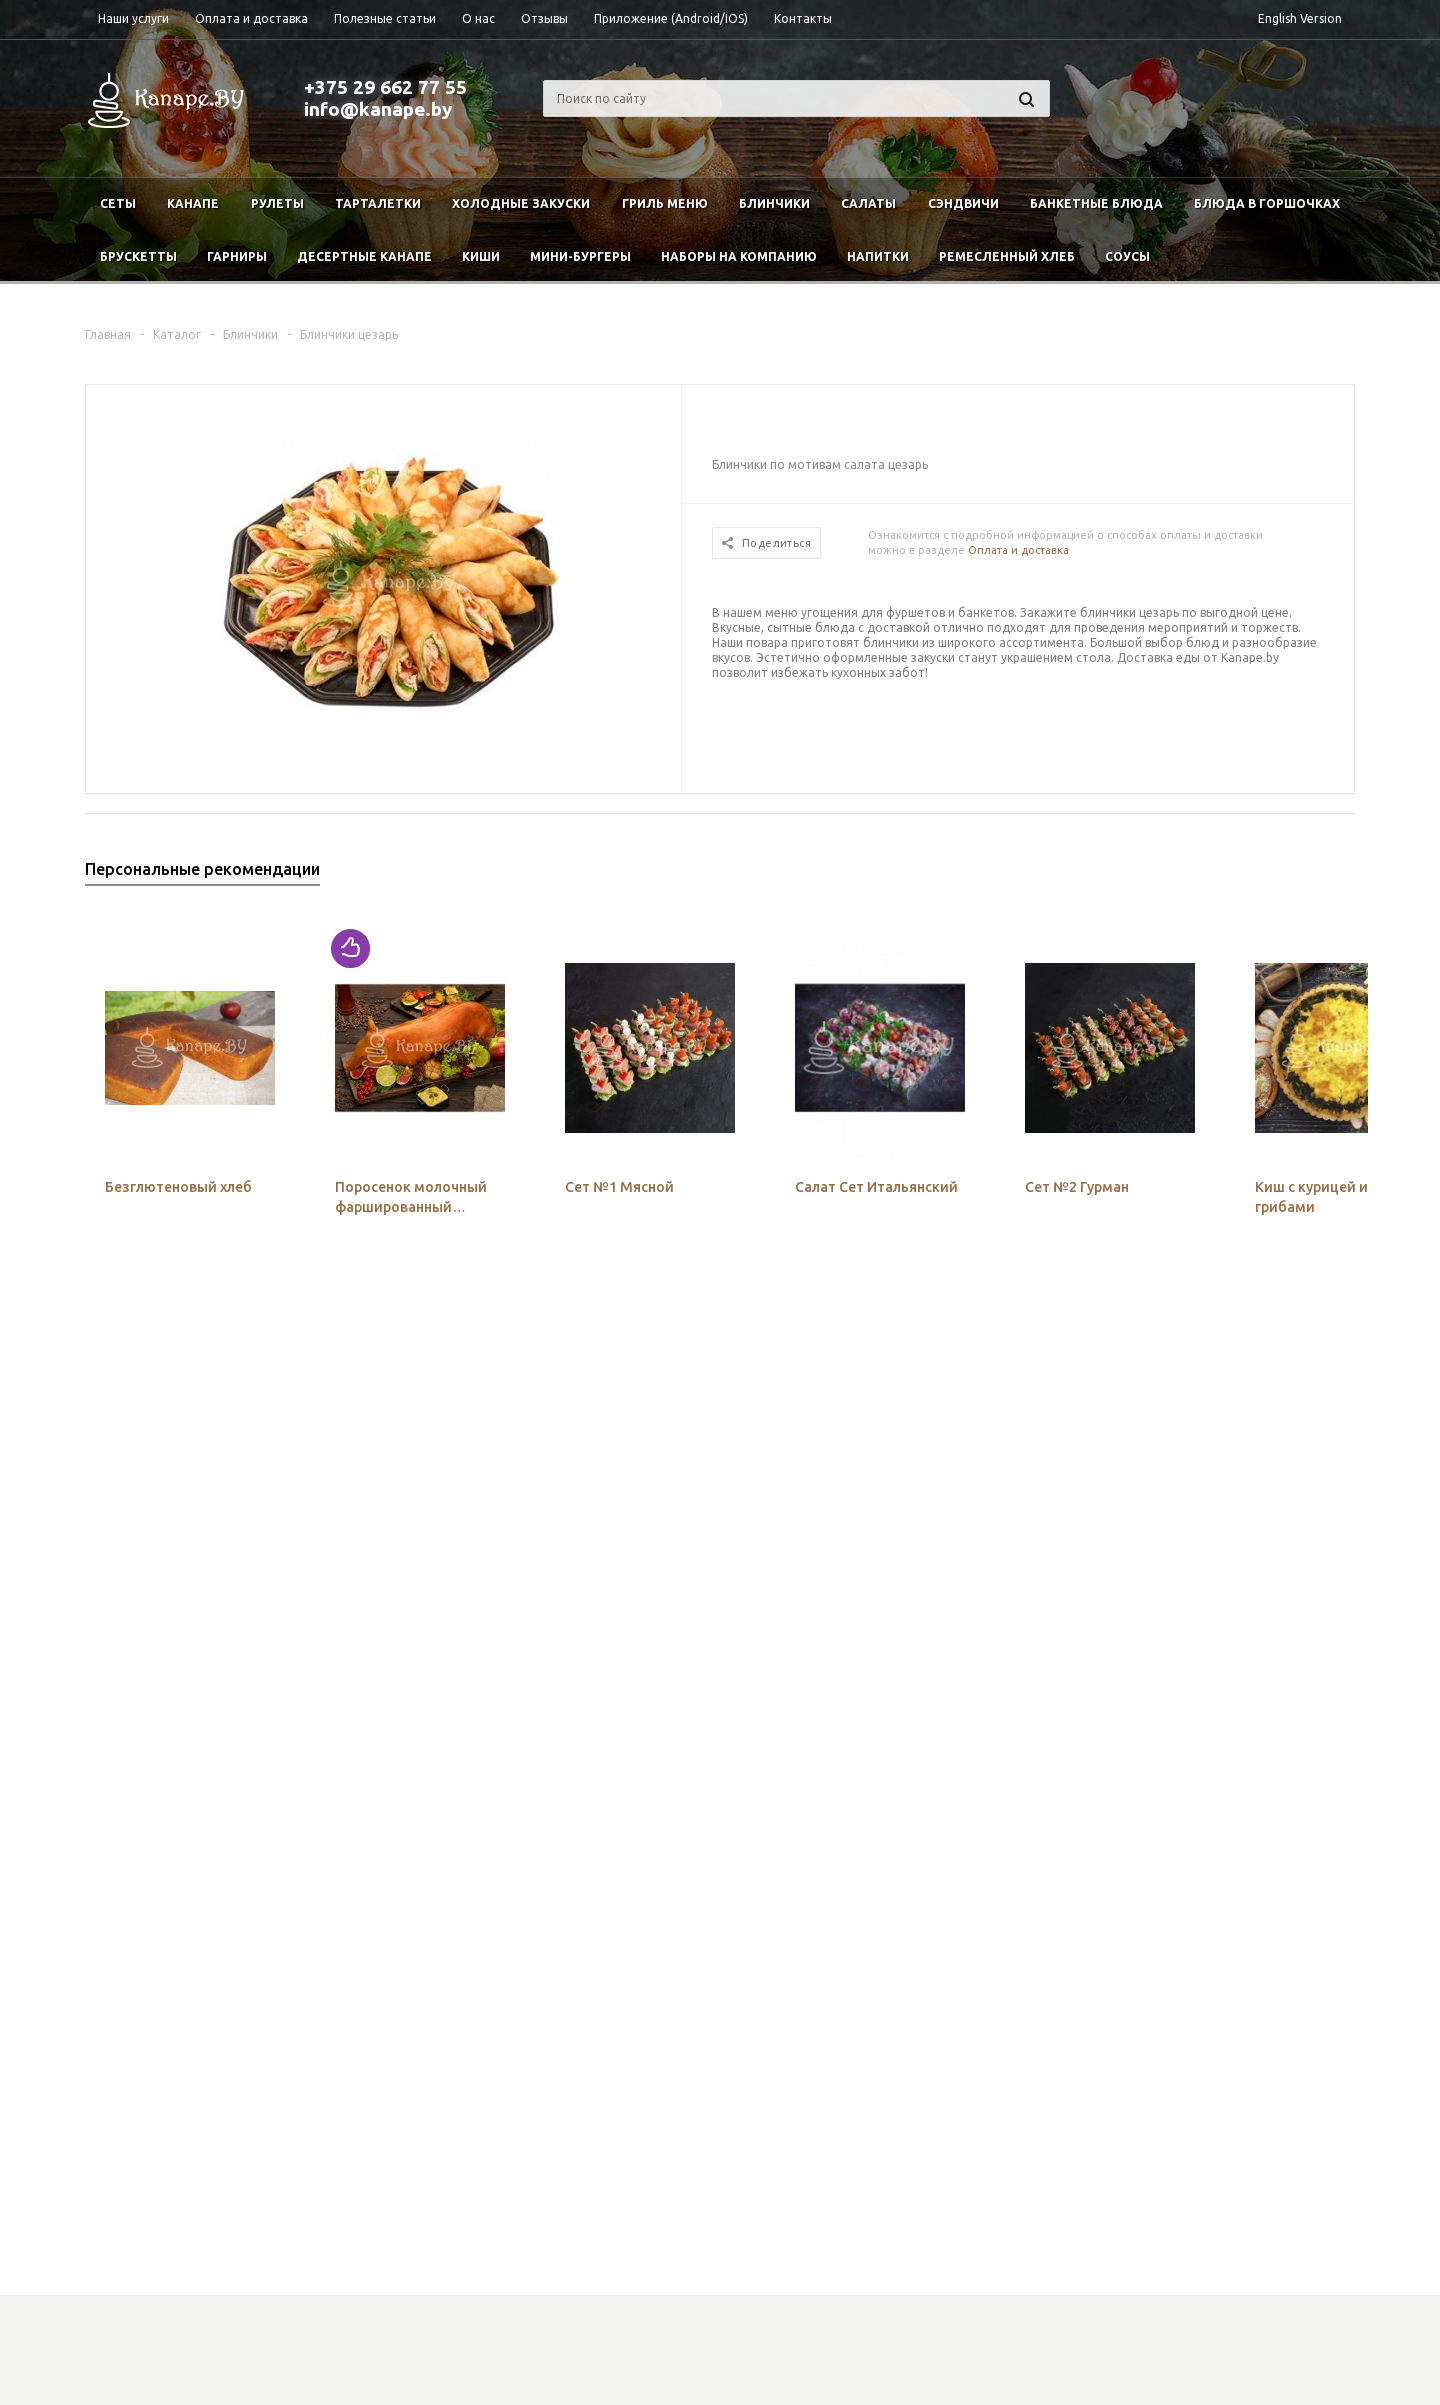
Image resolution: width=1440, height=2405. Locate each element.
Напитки (878, 256)
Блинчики (774, 203)
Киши (481, 256)
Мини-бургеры (580, 256)
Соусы (1127, 256)
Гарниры (237, 256)
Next (1340, 875)
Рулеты (277, 203)
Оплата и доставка (1018, 550)
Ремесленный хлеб (1007, 256)
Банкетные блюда (1096, 203)
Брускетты (138, 256)
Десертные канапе (364, 256)
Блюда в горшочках (1267, 203)
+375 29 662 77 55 (385, 87)
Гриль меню (665, 203)
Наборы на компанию (739, 256)
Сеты (118, 203)
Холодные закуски (521, 203)
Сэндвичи (963, 203)
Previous (1306, 875)
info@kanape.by (378, 109)
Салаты (868, 203)
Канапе (193, 203)
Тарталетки (378, 203)
